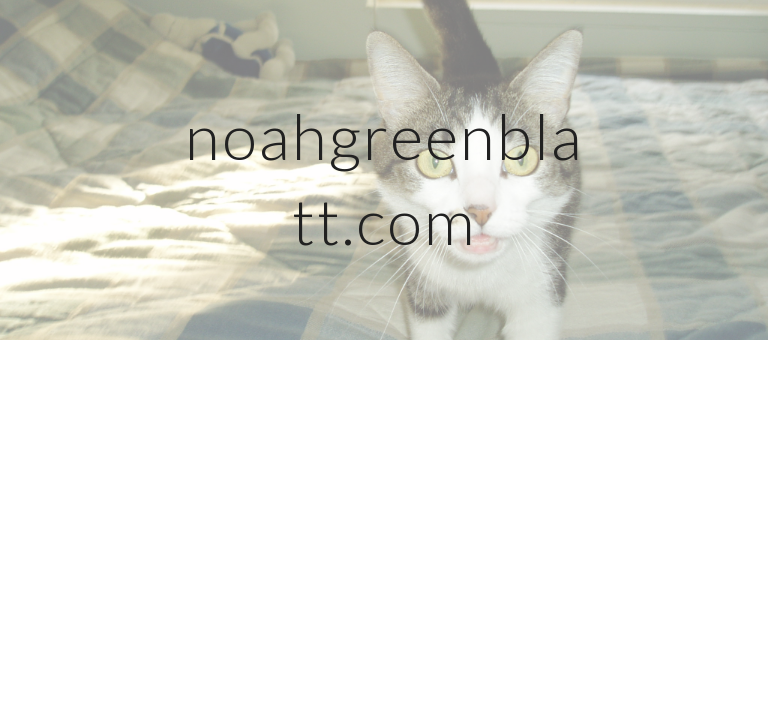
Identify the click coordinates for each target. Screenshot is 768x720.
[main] (383, 170)
